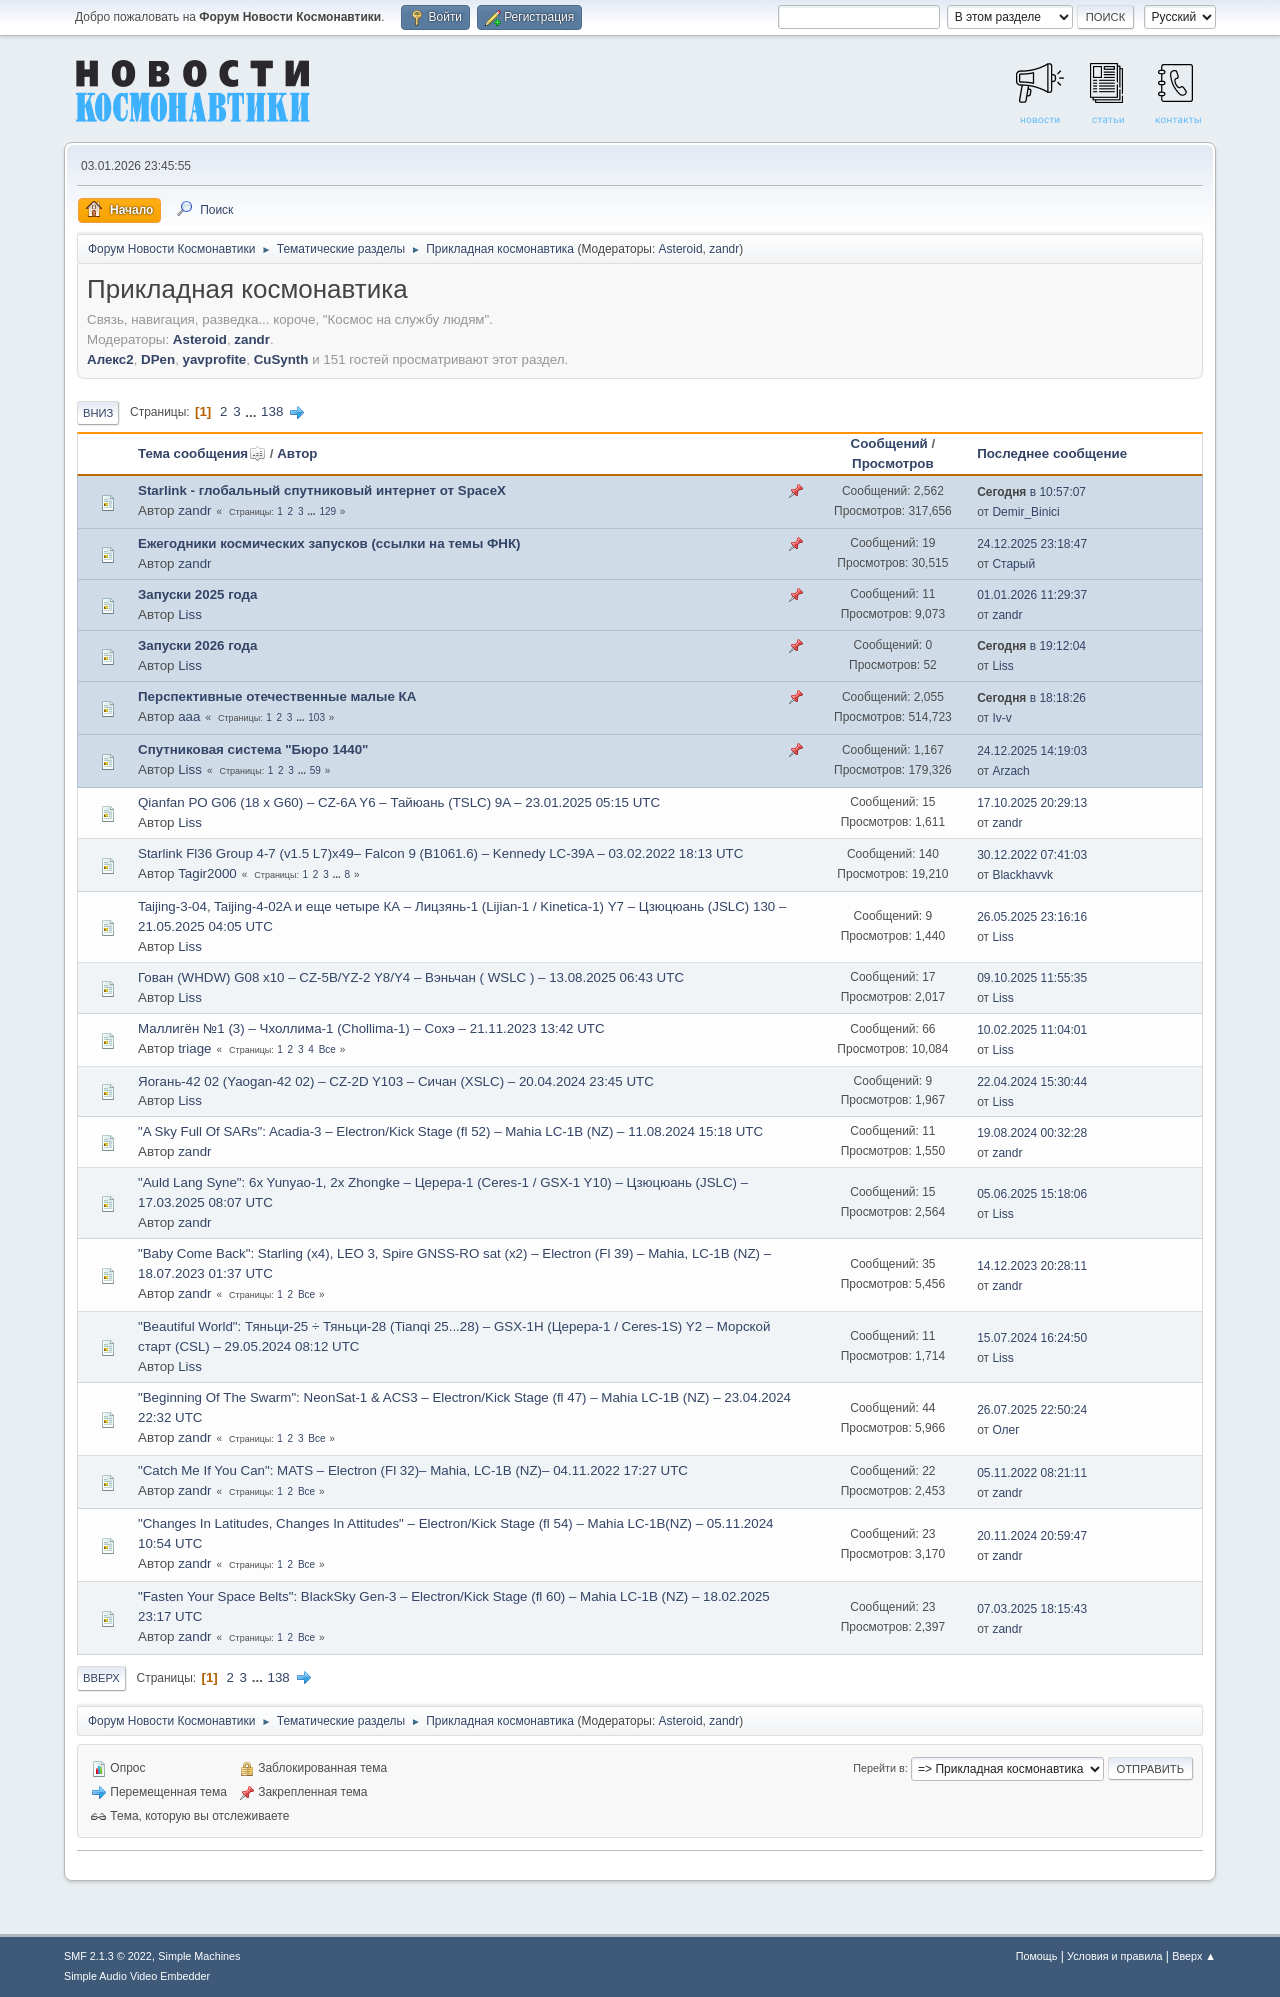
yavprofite (215, 359)
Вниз (98, 413)
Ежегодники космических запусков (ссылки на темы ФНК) (329, 543)
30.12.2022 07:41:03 (1032, 855)
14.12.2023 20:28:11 (1032, 1266)
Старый (1013, 564)
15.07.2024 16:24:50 (1032, 1338)
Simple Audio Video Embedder (137, 1976)
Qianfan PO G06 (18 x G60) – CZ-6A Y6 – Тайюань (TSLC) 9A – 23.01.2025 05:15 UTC (399, 802)
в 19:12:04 (1031, 646)
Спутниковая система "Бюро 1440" (253, 749)
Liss (190, 614)
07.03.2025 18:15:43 (1032, 1609)
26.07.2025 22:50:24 (1032, 1410)
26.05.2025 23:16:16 (1032, 917)
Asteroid (681, 249)
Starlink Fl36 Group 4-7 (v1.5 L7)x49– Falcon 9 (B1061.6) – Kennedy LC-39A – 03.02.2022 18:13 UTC (440, 853)
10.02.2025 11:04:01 (1032, 1030)
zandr (724, 249)
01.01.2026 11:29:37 (1032, 595)
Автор (297, 453)
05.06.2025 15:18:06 (1032, 1194)
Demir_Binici (1025, 512)
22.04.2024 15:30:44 (1032, 1082)
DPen (158, 359)
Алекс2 (110, 359)
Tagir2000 (207, 873)
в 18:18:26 (1031, 698)
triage (194, 1048)
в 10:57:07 (1031, 492)
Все (327, 1049)
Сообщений (889, 443)
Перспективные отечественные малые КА (277, 696)
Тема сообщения (202, 453)
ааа (189, 716)
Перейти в (878, 1768)
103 (316, 717)
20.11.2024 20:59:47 (1032, 1536)
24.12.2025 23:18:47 (1032, 544)
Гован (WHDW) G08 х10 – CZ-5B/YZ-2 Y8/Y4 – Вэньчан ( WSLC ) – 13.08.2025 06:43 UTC (411, 977)
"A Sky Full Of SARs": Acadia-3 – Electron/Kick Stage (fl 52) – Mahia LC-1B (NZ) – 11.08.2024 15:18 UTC (450, 1131)
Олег (1005, 1430)
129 (327, 511)
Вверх (101, 1678)
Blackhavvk (1022, 875)
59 (315, 770)
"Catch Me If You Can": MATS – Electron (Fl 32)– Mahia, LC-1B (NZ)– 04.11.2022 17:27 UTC (413, 1470)
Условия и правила (1114, 1956)
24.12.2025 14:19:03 (1032, 751)
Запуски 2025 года (197, 594)
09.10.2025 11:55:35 (1032, 978)
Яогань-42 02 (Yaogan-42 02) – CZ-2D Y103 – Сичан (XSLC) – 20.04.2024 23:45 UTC (396, 1081)
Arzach (1010, 771)
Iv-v (1001, 718)
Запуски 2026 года (197, 645)
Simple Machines (199, 1956)
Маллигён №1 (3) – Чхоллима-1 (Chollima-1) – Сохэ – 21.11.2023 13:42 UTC (371, 1028)
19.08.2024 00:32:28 (1032, 1133)
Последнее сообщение (1052, 453)
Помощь (1037, 1956)
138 (272, 411)
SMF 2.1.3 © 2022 (108, 1956)
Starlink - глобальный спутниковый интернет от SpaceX (322, 490)
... (252, 411)
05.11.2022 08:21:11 (1032, 1473)
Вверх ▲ (1194, 1956)
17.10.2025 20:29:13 (1032, 803)
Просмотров (893, 463)
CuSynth (281, 359)
